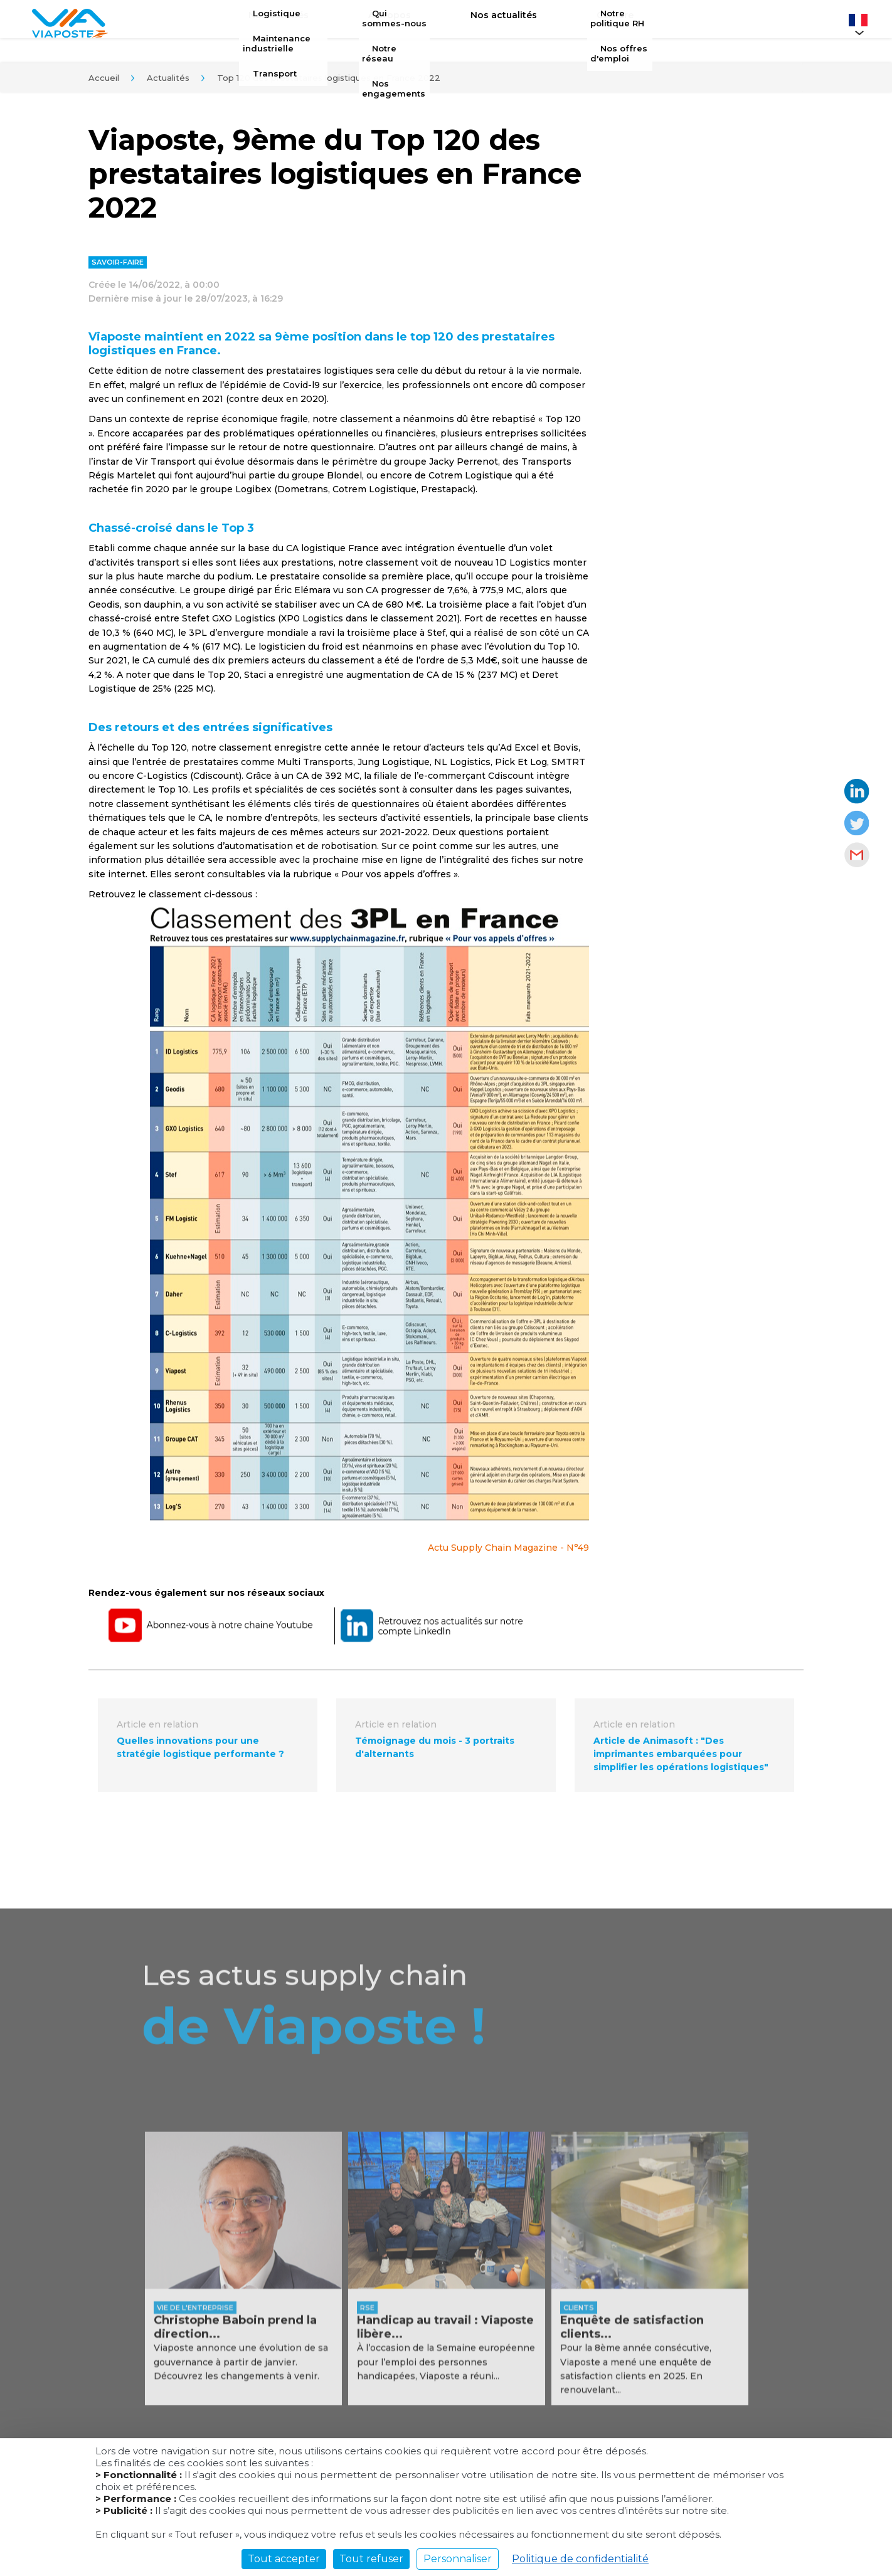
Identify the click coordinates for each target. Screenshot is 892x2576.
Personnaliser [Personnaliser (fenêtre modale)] (457, 2559)
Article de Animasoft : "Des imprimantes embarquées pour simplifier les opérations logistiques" (680, 1758)
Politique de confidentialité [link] (580, 2559)
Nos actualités (494, 22)
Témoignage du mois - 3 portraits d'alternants (434, 1751)
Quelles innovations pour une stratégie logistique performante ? (200, 1751)
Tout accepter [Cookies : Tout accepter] (284, 2559)
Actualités (168, 81)
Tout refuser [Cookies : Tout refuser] (371, 2559)
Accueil (103, 81)
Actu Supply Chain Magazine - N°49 (508, 1552)
